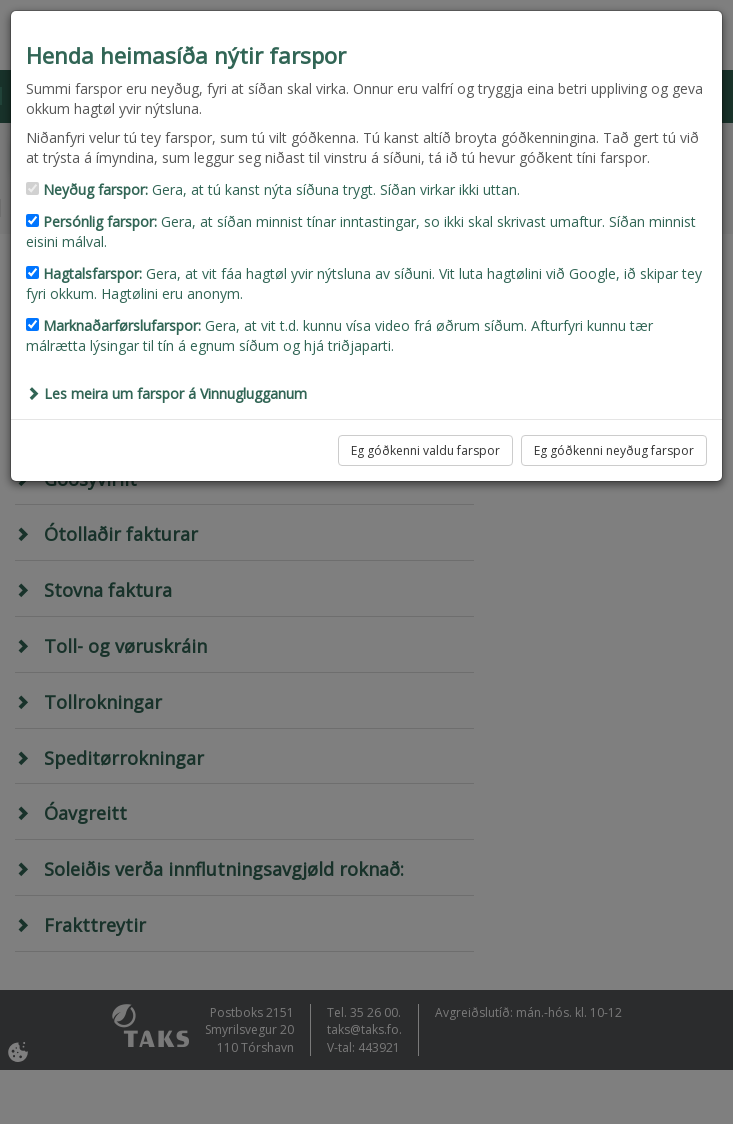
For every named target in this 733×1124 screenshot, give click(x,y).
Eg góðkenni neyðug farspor (614, 450)
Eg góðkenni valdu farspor (425, 450)
